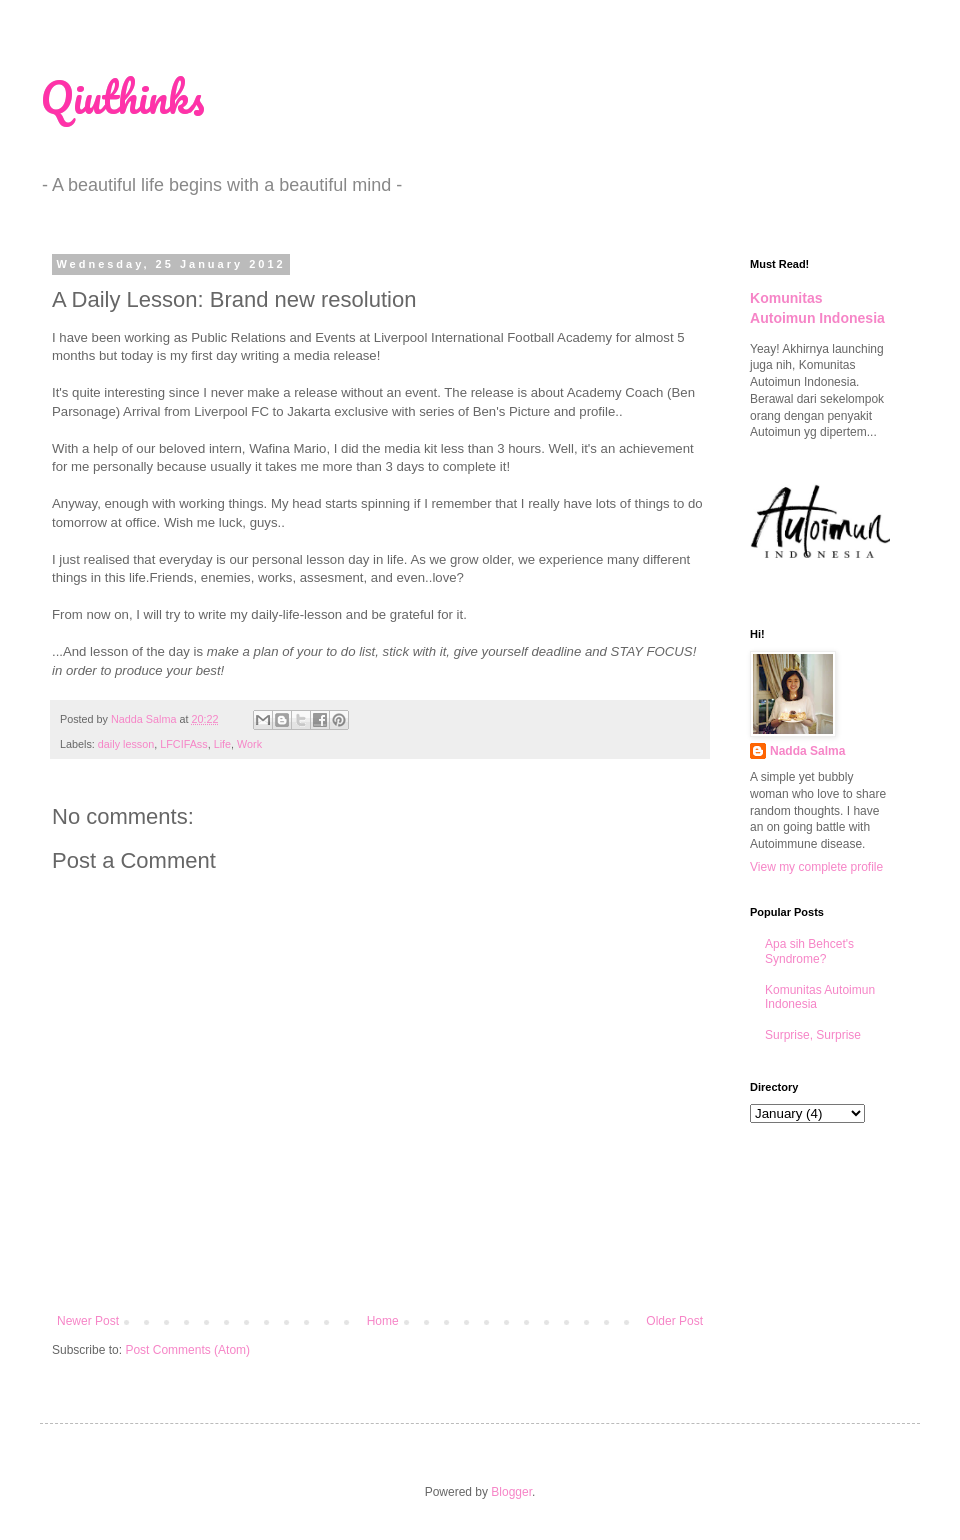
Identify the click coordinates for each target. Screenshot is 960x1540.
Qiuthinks (122, 97)
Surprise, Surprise (813, 1035)
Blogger (511, 1492)
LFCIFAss (183, 744)
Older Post (674, 1321)
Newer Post (88, 1321)
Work (249, 744)
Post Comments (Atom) (187, 1350)
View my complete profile (816, 867)
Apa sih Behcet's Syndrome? (809, 951)
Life (222, 744)
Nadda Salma (807, 751)
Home (383, 1321)
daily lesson (126, 744)
